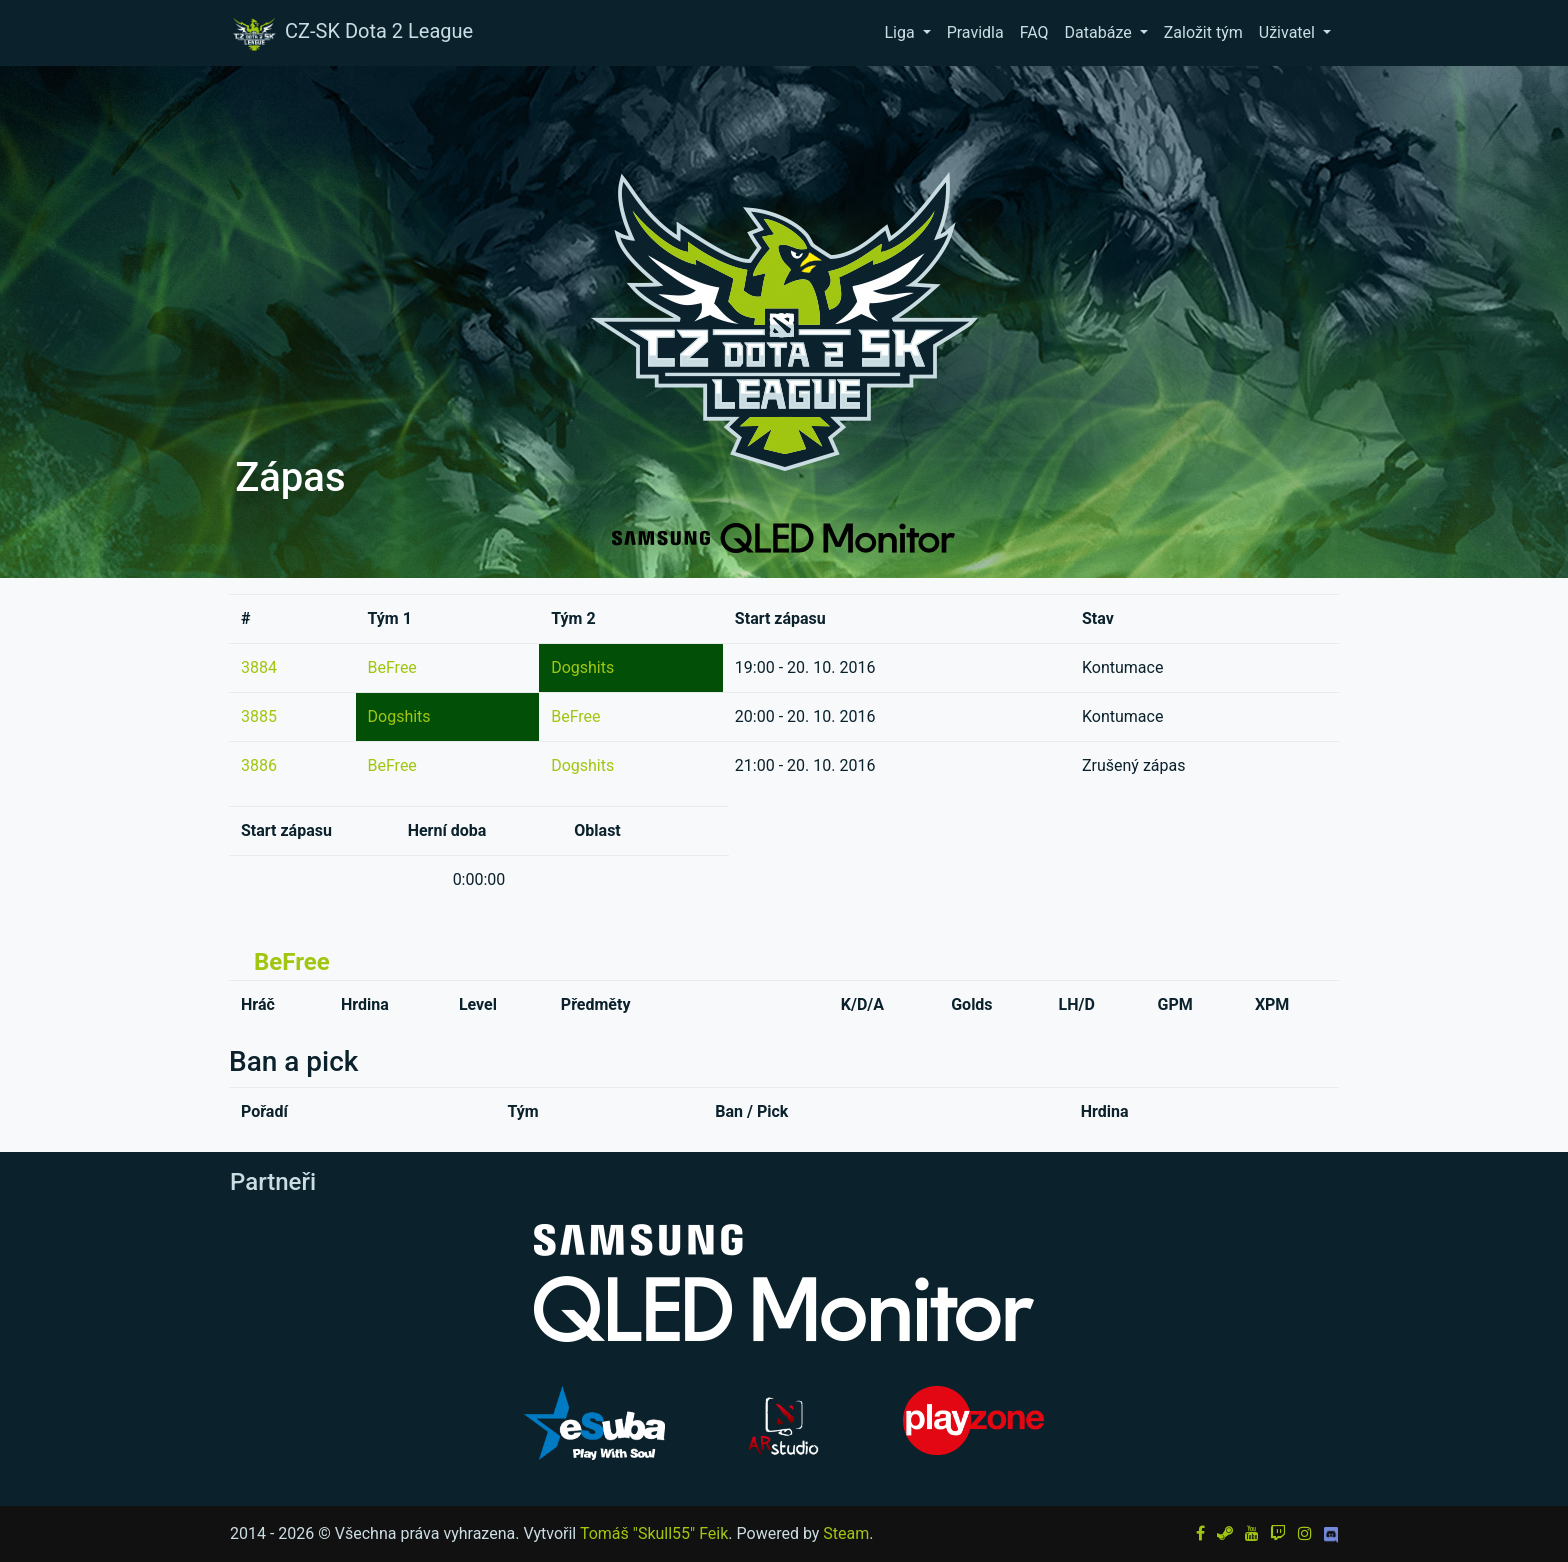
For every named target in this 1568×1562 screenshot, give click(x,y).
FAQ (1034, 32)
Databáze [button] (1100, 32)
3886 (259, 765)
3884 (259, 667)
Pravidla (975, 32)
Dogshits (582, 667)
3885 (259, 716)
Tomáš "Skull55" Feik (654, 1533)
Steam (846, 1533)
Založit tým (1203, 32)
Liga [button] (901, 32)
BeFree (392, 667)
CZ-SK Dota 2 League (351, 33)
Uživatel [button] (1289, 32)
